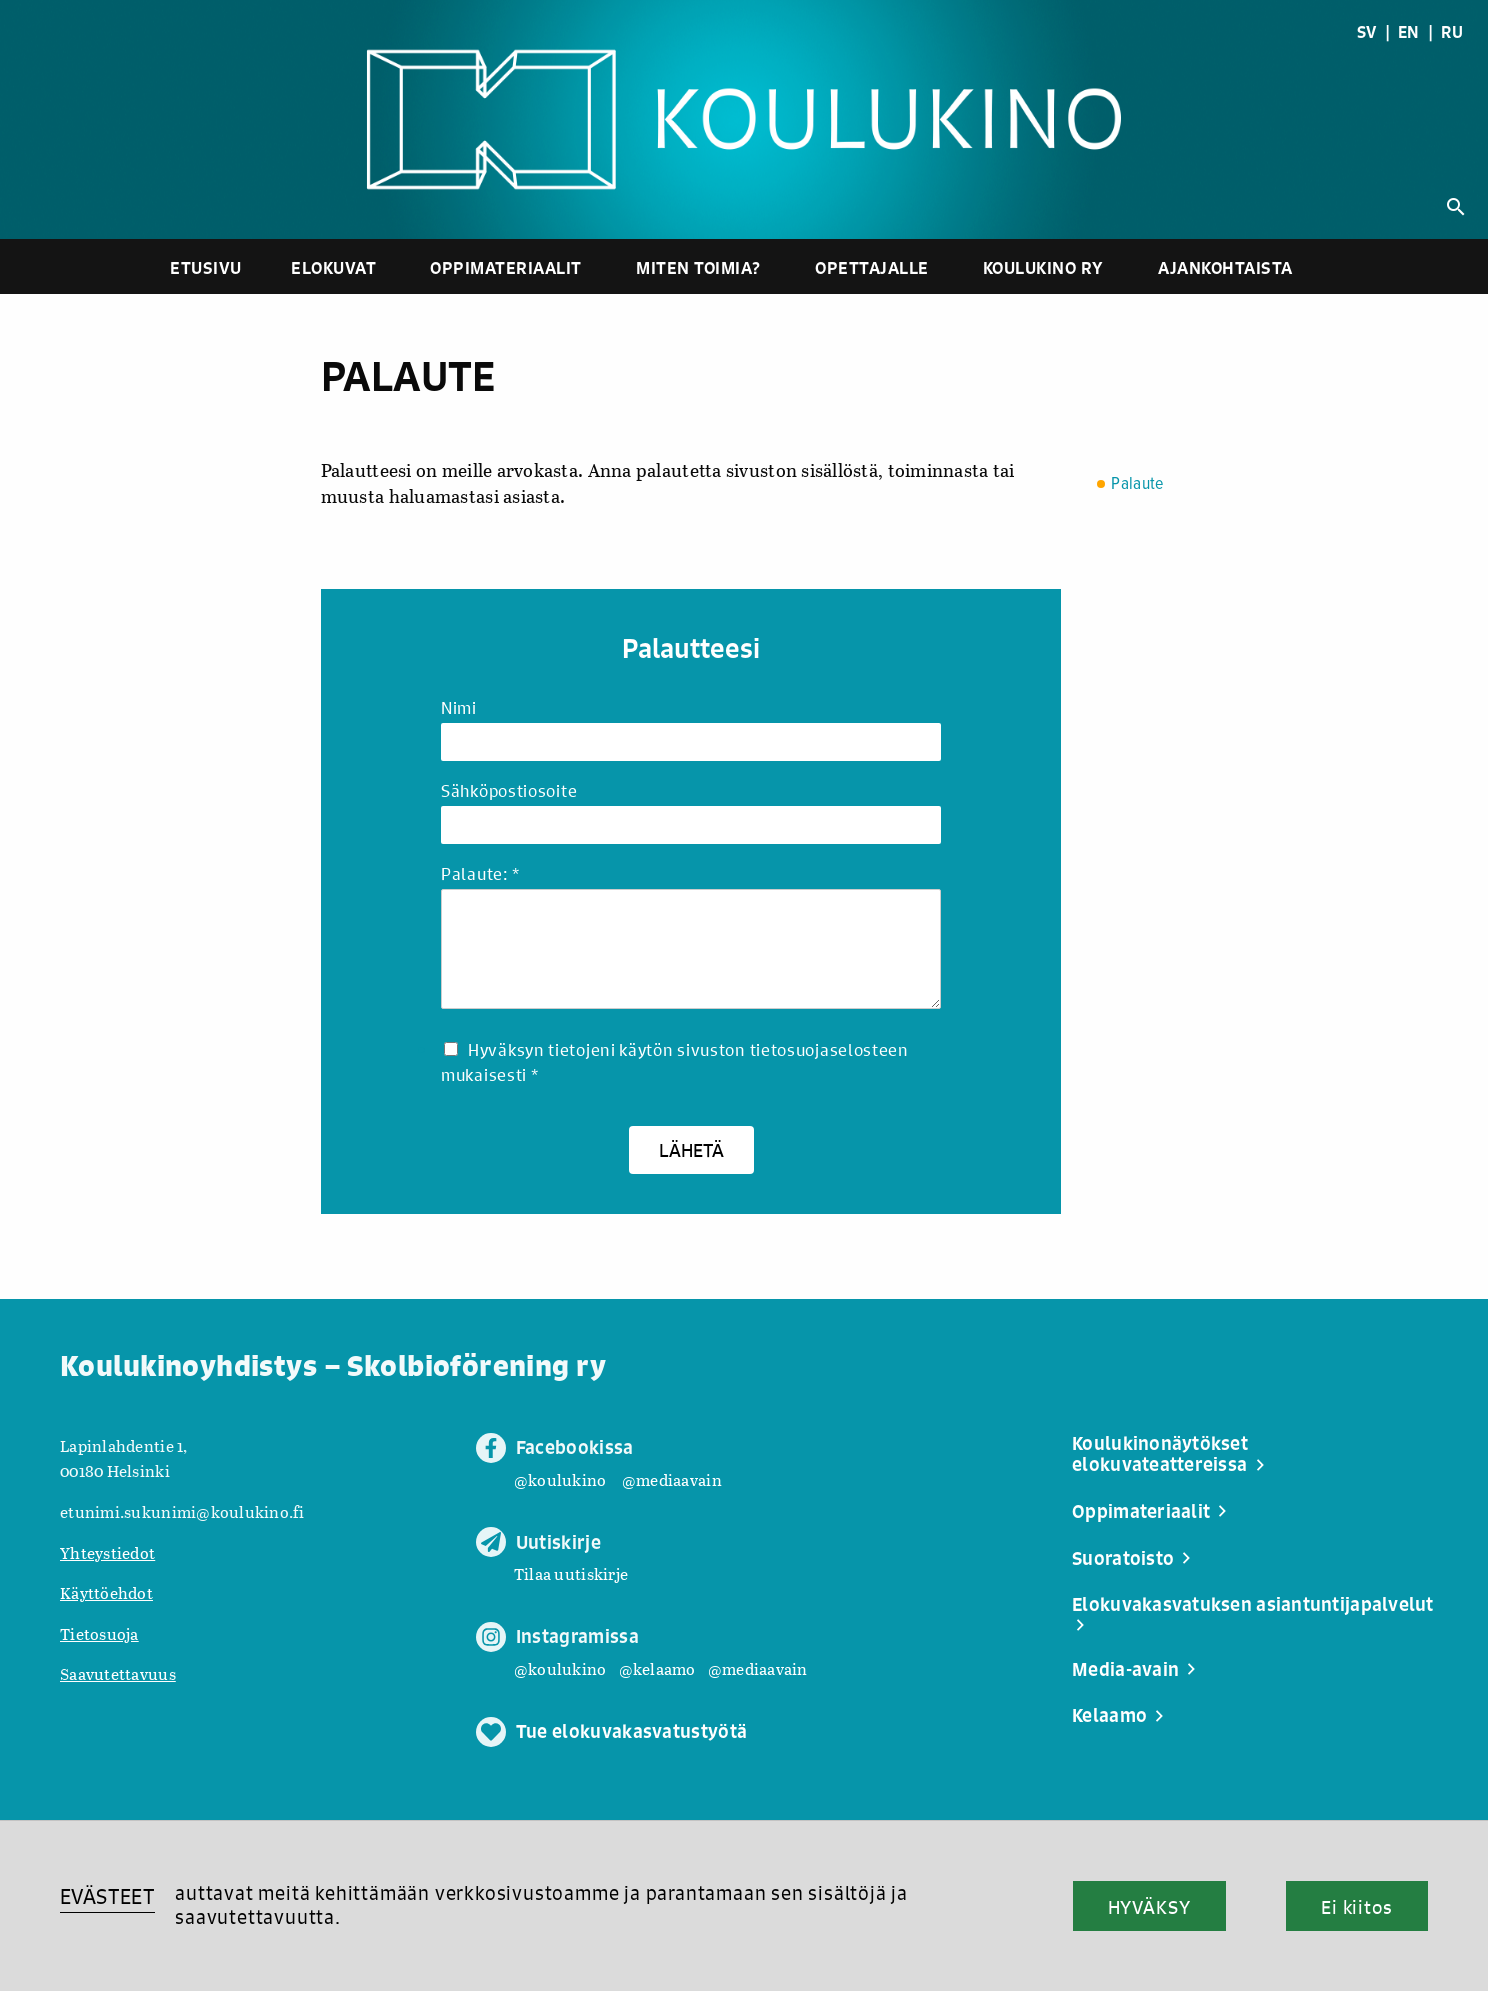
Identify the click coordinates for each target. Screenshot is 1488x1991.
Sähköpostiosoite (509, 791)
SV (1367, 32)
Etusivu (206, 267)
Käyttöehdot (106, 1592)
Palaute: (480, 874)
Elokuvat (333, 267)
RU (1452, 32)
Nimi (459, 708)
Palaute (1137, 484)
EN (1409, 32)
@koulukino (560, 1479)
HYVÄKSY (1149, 1907)
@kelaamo (657, 1668)
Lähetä (691, 1150)
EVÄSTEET (107, 1896)
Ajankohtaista (1225, 267)
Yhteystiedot (107, 1552)
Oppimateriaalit (506, 267)
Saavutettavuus (118, 1673)
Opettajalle (872, 267)
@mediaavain (672, 1479)
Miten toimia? (698, 267)
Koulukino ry (1043, 267)
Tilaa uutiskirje (571, 1573)
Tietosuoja (99, 1633)
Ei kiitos (1357, 1907)
